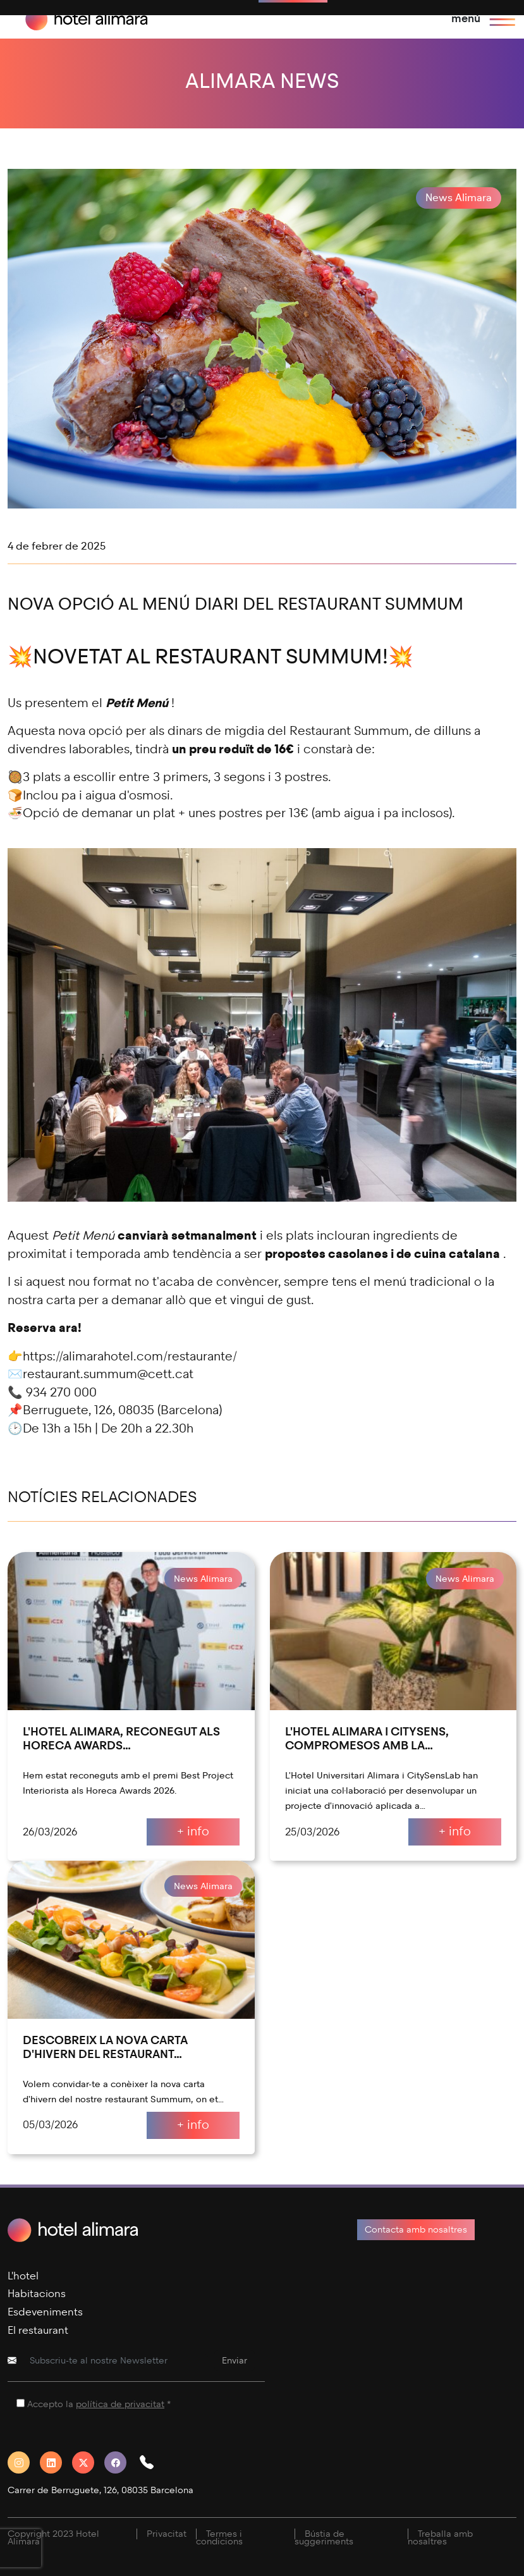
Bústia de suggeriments (324, 2538)
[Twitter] (88, 2462)
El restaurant (38, 2330)
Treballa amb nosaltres (440, 2538)
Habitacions (37, 2294)
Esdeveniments (45, 2312)
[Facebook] (120, 2462)
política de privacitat (120, 2404)
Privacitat (166, 2534)
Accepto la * (99, 2404)
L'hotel (23, 2276)
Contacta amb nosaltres (416, 2229)
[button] (151, 2462)
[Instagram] (24, 2462)
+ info (193, 1831)
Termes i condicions (219, 2538)
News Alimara (458, 198)
